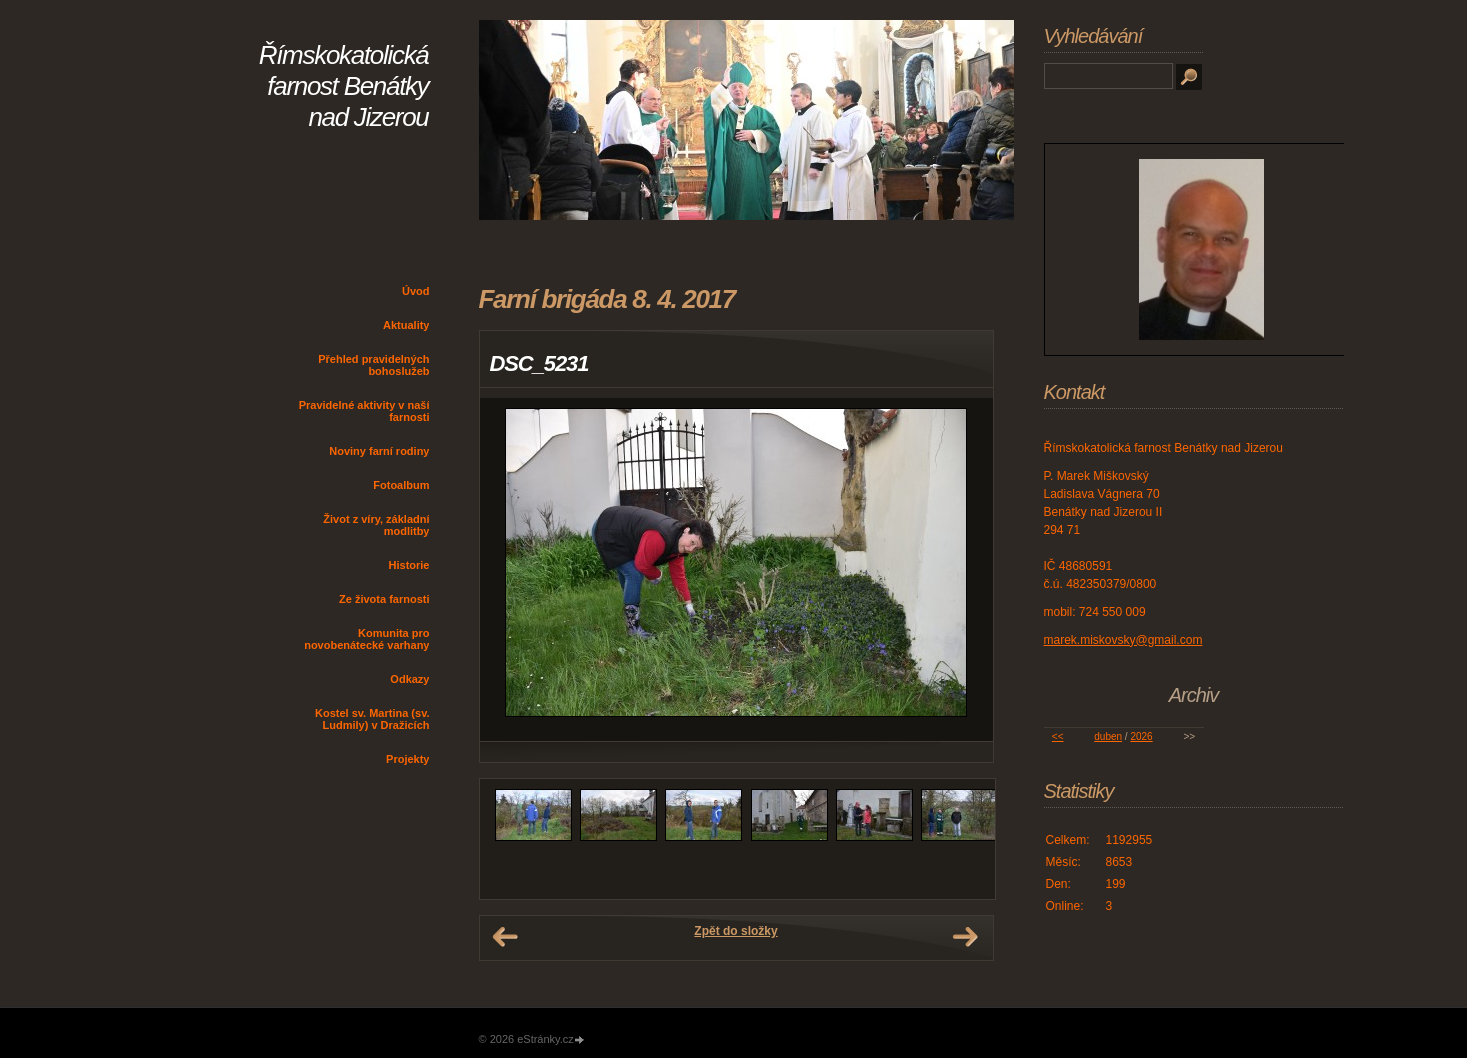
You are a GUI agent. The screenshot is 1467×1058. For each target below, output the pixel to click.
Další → (965, 937)
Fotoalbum (401, 485)
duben (1108, 736)
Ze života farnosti (384, 599)
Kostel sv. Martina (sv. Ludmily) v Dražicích (372, 719)
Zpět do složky (735, 931)
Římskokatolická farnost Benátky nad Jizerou (344, 86)
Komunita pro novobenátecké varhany (366, 639)
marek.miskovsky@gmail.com (1123, 640)
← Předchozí (505, 937)
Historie (409, 565)
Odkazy (409, 679)
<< (1058, 736)
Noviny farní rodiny (379, 451)
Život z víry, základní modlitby (376, 525)
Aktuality (406, 325)
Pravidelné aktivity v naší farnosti (364, 411)
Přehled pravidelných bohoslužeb (373, 365)
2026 (1141, 736)
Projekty (407, 759)
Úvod (416, 291)
